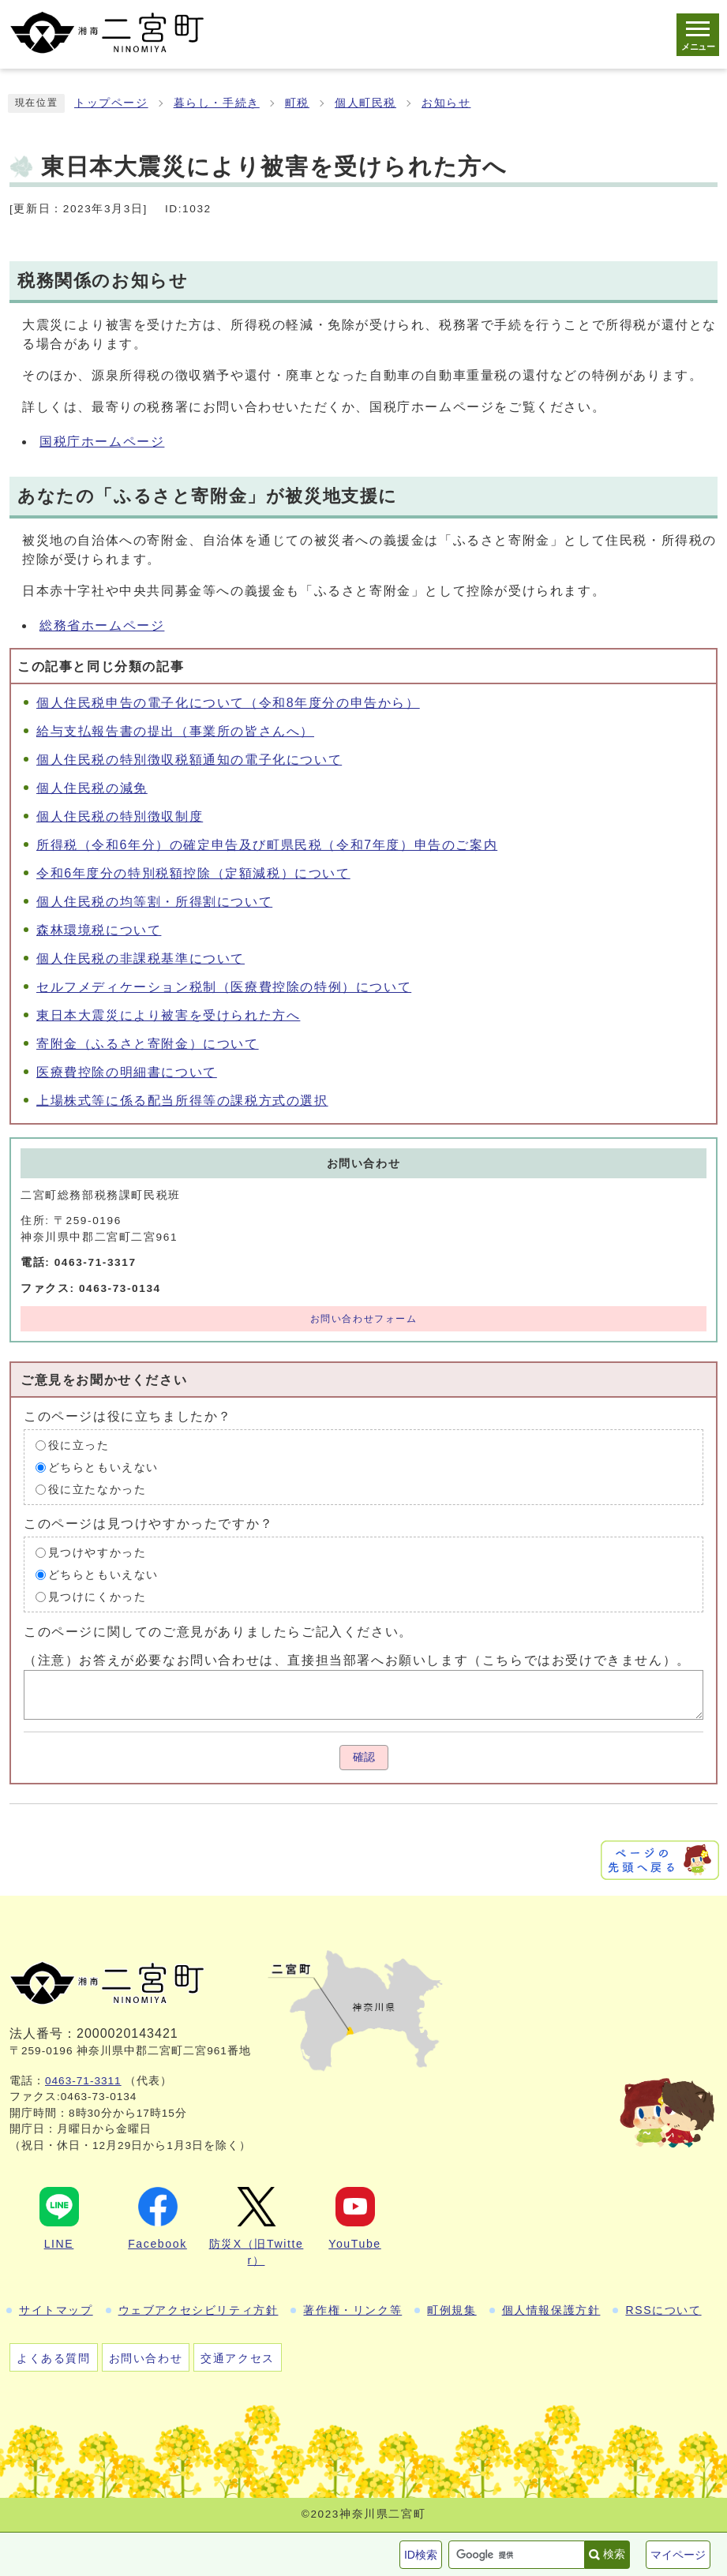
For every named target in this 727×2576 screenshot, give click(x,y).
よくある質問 (54, 2358)
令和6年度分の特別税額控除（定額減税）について (193, 873)
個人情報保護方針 (551, 2310)
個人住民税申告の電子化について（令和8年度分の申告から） (228, 703)
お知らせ (446, 103)
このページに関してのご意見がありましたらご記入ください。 (218, 1631)
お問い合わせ (146, 2358)
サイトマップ (56, 2310)
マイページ (678, 2554)
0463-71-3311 (83, 2081)
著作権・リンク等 (352, 2310)
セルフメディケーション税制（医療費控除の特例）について (223, 987)
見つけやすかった (97, 1553)
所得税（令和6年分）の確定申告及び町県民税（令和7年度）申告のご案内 (266, 845)
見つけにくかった (97, 1597)
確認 (364, 1757)
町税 (297, 103)
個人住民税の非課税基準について (140, 958)
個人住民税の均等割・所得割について (154, 901)
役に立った (79, 1445)
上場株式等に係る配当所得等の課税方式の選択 (182, 1100)
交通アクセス (237, 2358)
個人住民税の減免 (92, 788)
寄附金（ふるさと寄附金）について (147, 1043)
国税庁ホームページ (101, 441)
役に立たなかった (97, 1490)
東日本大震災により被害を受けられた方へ (168, 1015)
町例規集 (451, 2310)
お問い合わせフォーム (364, 1319)
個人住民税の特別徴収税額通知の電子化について (189, 759)
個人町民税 (365, 103)
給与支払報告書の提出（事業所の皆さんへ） (175, 731)
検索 (614, 2554)
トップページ (111, 103)
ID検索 (420, 2554)
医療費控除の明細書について (126, 1072)
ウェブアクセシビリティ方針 (198, 2310)
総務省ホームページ (101, 625)
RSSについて (663, 2310)
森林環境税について (98, 930)
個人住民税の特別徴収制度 (119, 816)
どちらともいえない (103, 1467)
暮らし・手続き (217, 103)
